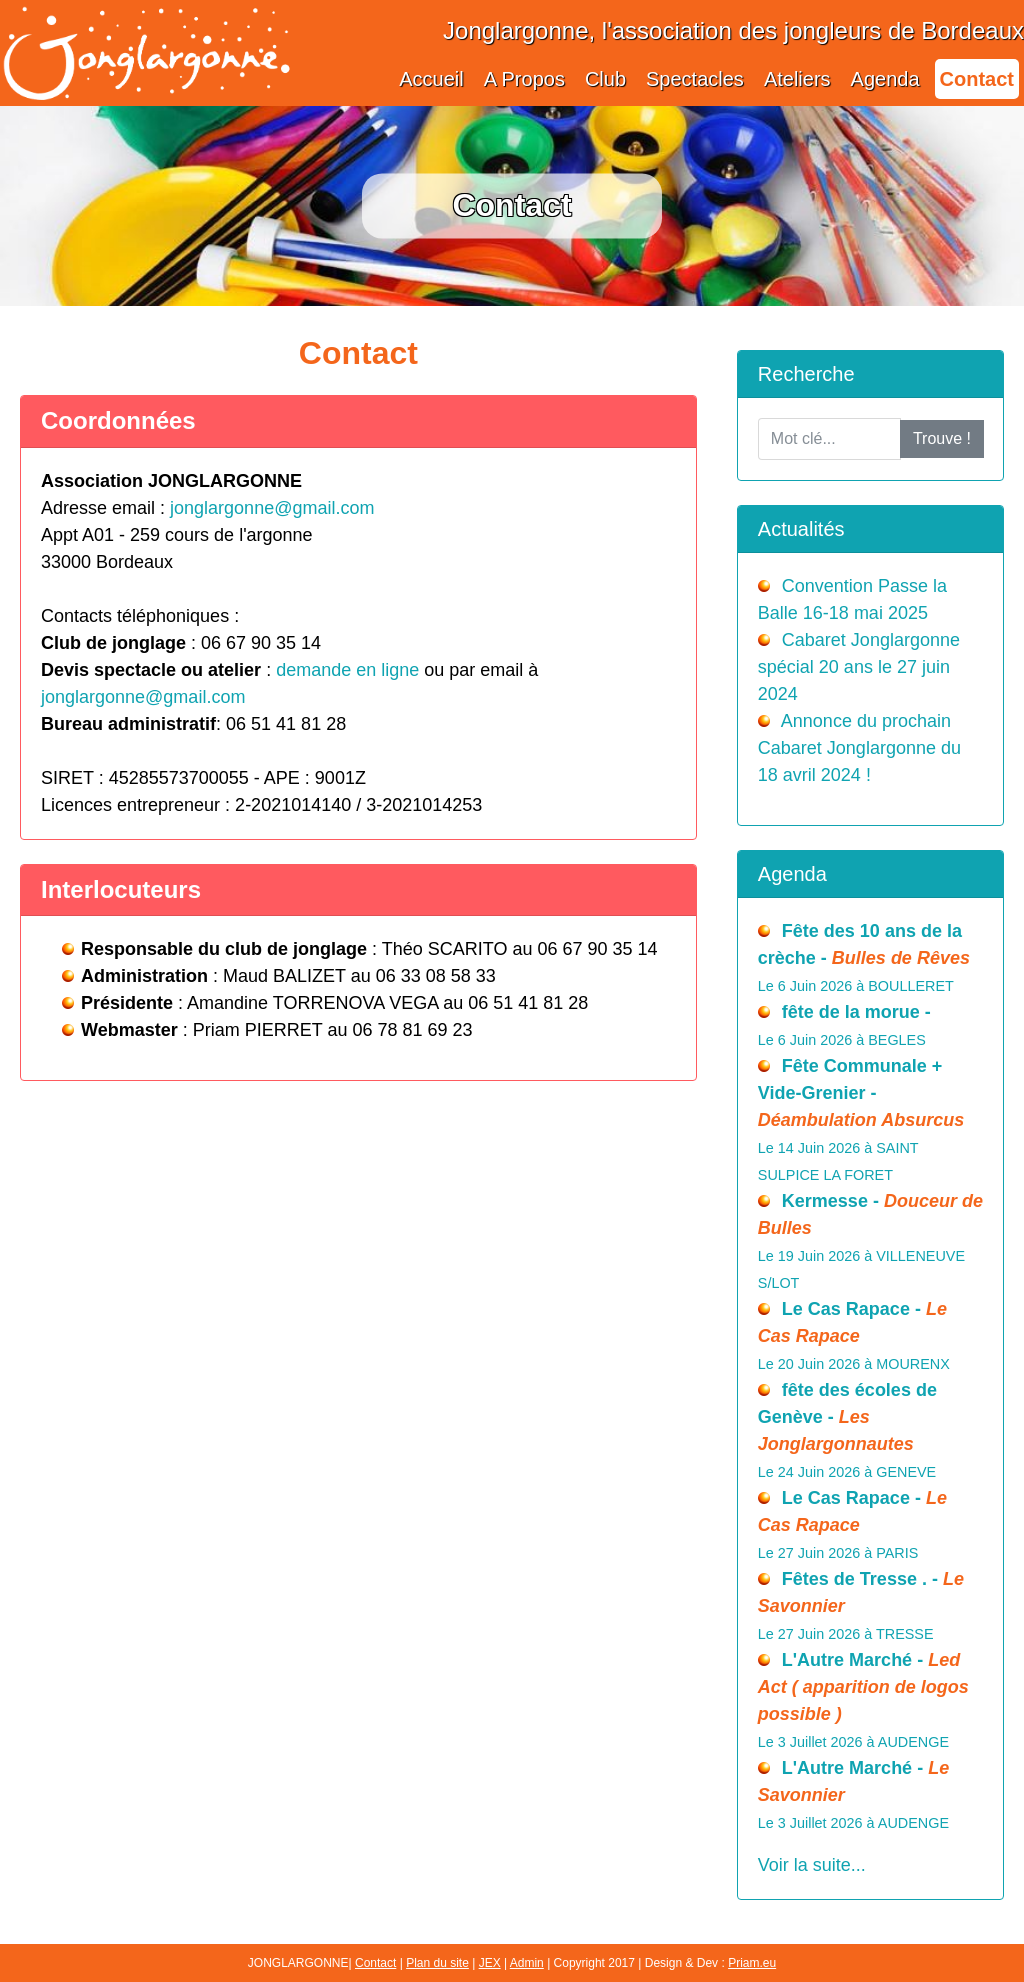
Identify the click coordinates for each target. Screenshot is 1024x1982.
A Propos (524, 79)
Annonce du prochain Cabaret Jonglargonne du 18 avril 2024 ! (859, 748)
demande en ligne (347, 670)
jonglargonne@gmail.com (272, 508)
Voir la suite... (812, 1865)
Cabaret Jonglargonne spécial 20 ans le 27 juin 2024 (859, 667)
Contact (977, 79)
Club (605, 79)
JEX (490, 1963)
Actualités (801, 529)
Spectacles (695, 79)
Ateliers (797, 79)
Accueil (431, 79)
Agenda (885, 79)
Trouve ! (942, 438)
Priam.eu (752, 1963)
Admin (527, 1963)
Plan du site (437, 1963)
